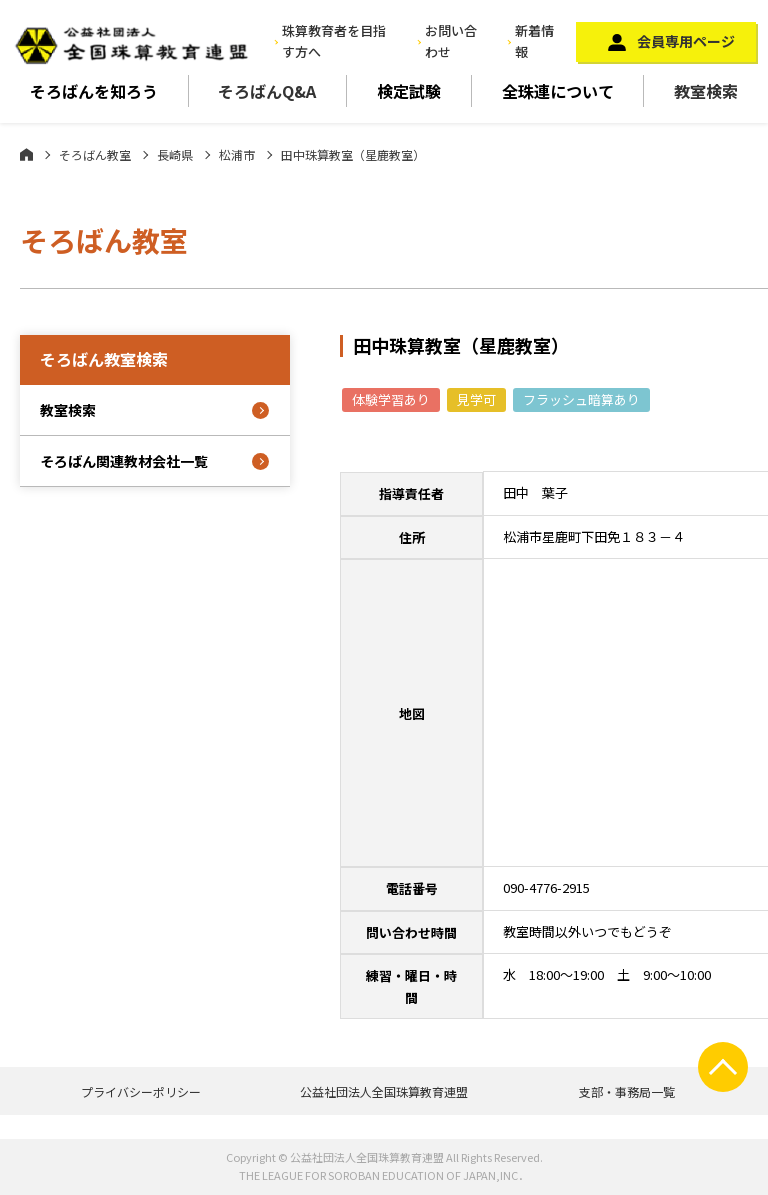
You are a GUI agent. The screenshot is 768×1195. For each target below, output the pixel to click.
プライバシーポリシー (141, 1091)
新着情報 (534, 41)
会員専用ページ (686, 41)
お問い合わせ (451, 41)
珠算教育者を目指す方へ (334, 41)
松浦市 (237, 154)
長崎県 (175, 154)
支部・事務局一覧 (627, 1091)
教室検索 (706, 91)
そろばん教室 (95, 154)
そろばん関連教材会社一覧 (124, 461)
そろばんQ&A (267, 91)
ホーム (26, 154)
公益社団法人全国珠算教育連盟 (384, 1091)
